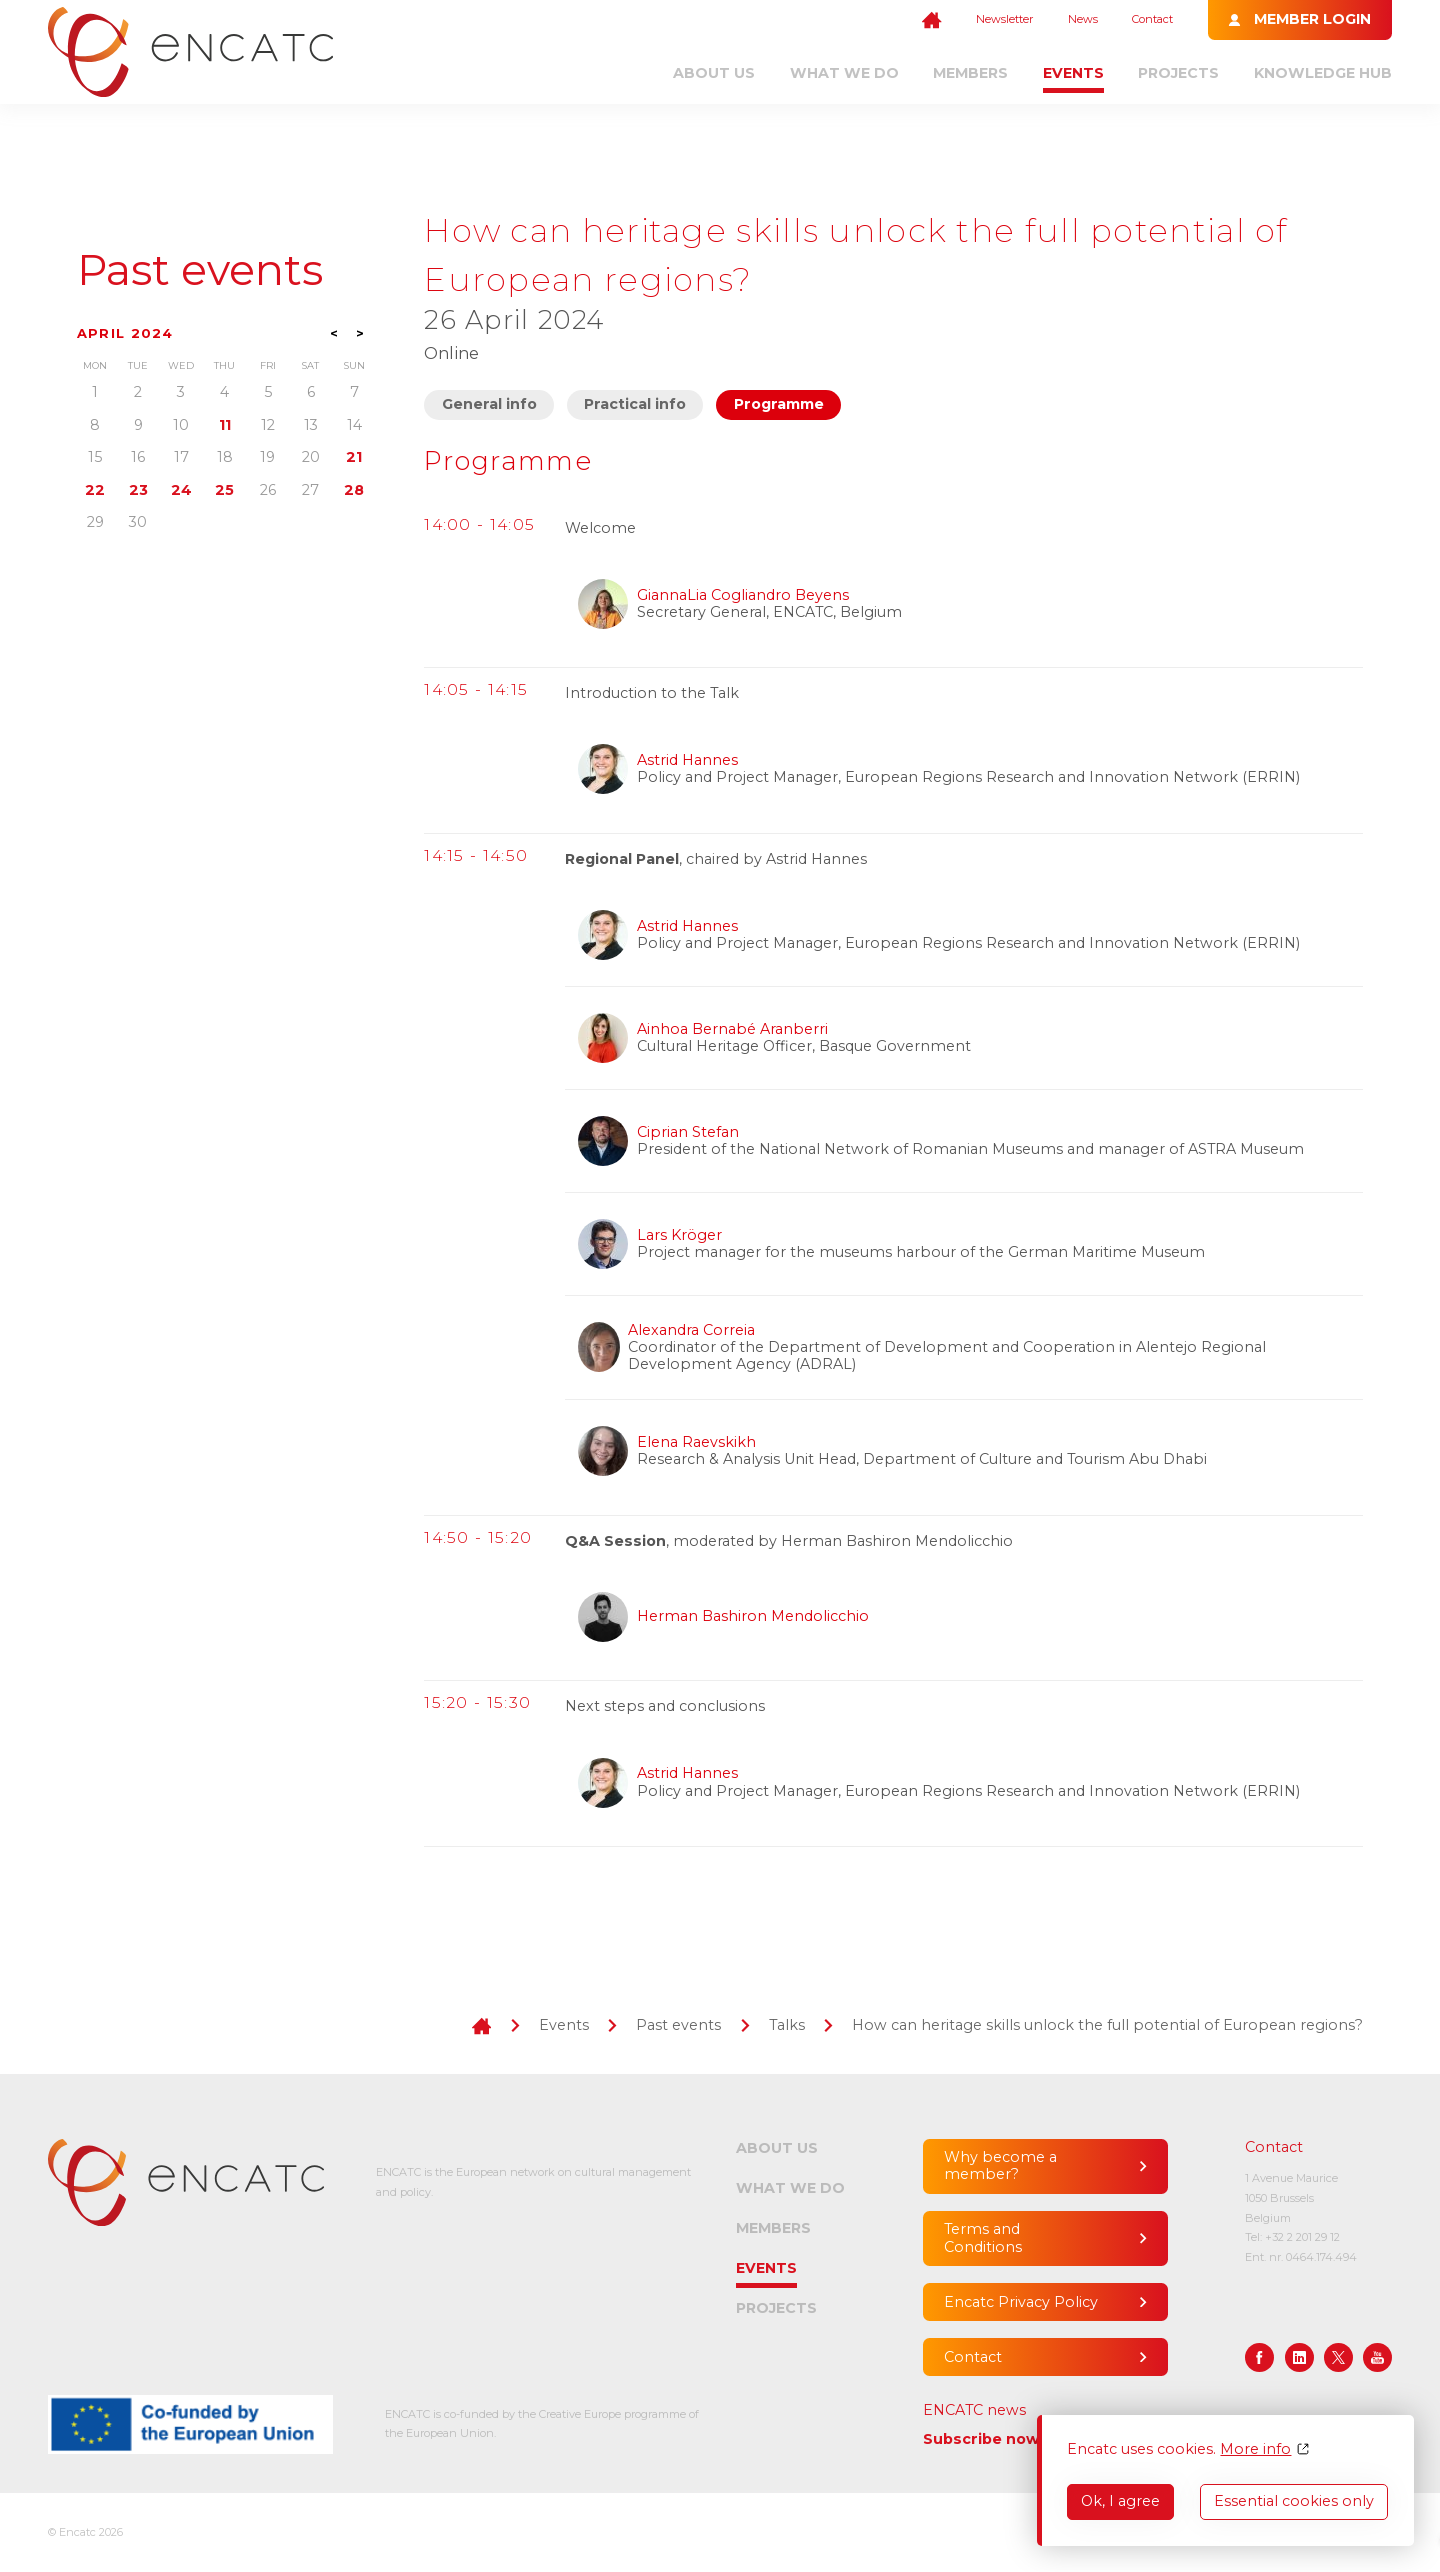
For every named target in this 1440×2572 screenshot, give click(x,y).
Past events (200, 270)
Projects (1178, 73)
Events (1073, 73)
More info (1255, 2449)
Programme (779, 404)
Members (970, 73)
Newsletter (1004, 19)
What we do (844, 73)
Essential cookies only (1294, 2501)
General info (489, 404)
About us (714, 73)
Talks (787, 2025)
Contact (1152, 19)
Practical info (635, 404)
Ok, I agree (1120, 2501)
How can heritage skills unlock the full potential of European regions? (1107, 2025)
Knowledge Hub (1323, 73)
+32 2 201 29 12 (1302, 2237)
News (1083, 19)
